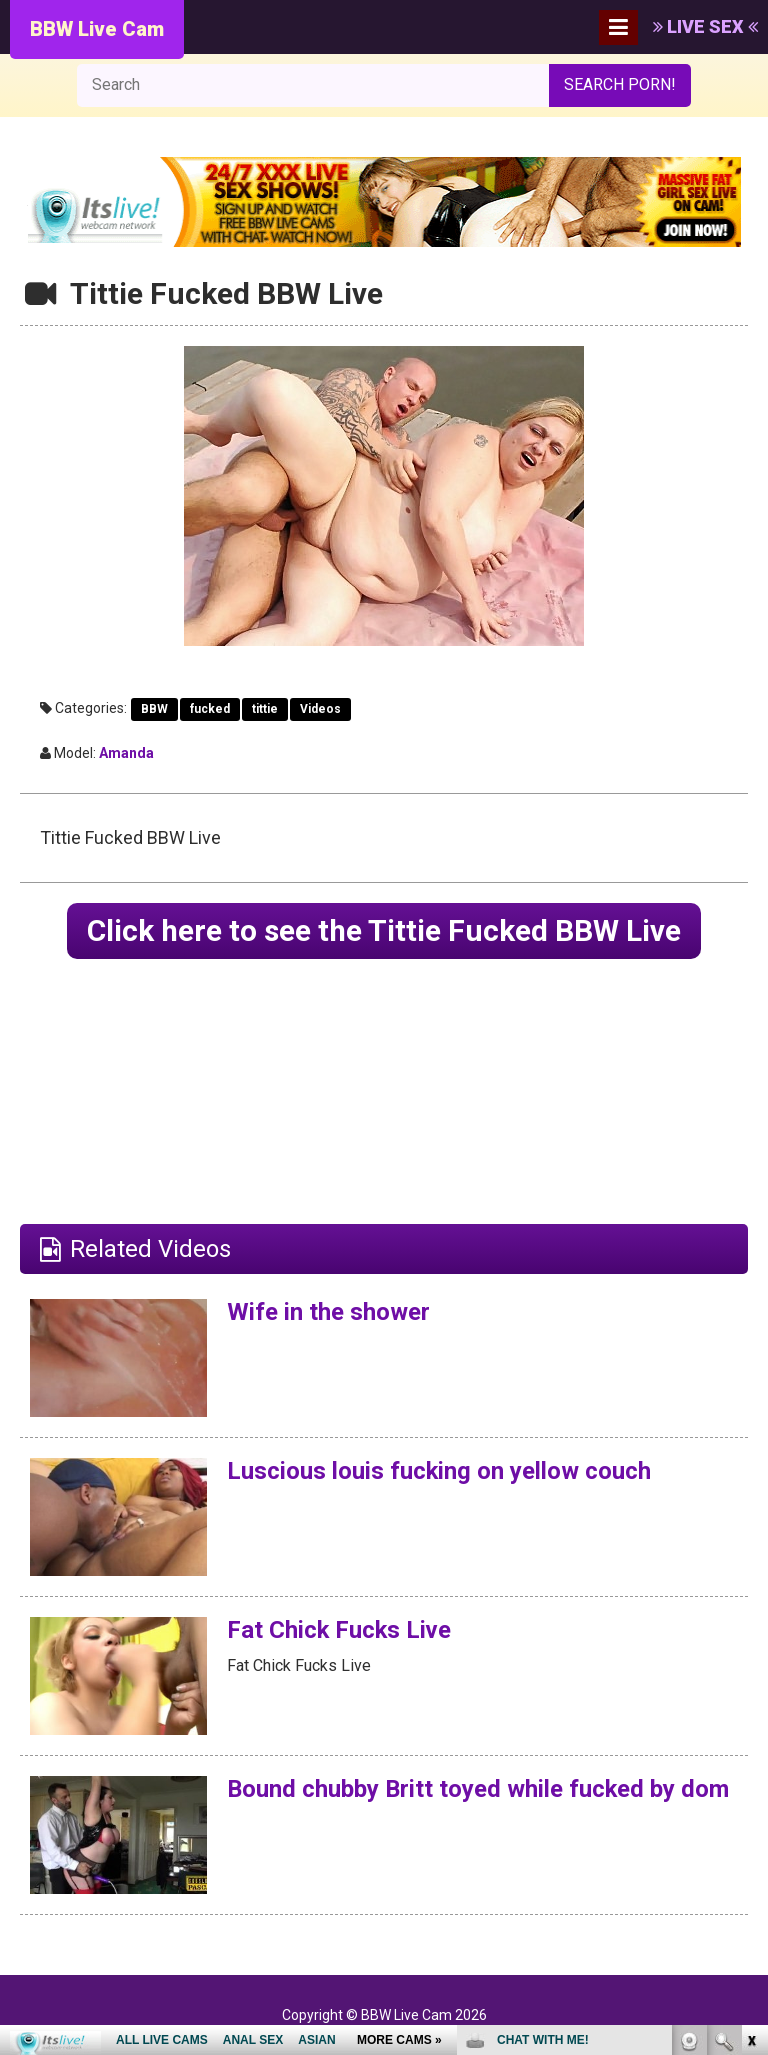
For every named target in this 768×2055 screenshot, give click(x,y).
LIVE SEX (705, 26)
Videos (320, 709)
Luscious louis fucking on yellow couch (439, 1471)
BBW (154, 709)
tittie (265, 709)
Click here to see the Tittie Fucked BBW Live (384, 930)
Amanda (126, 753)
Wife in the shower (328, 1312)
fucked (210, 709)
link (750, 1742)
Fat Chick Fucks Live (340, 1630)
